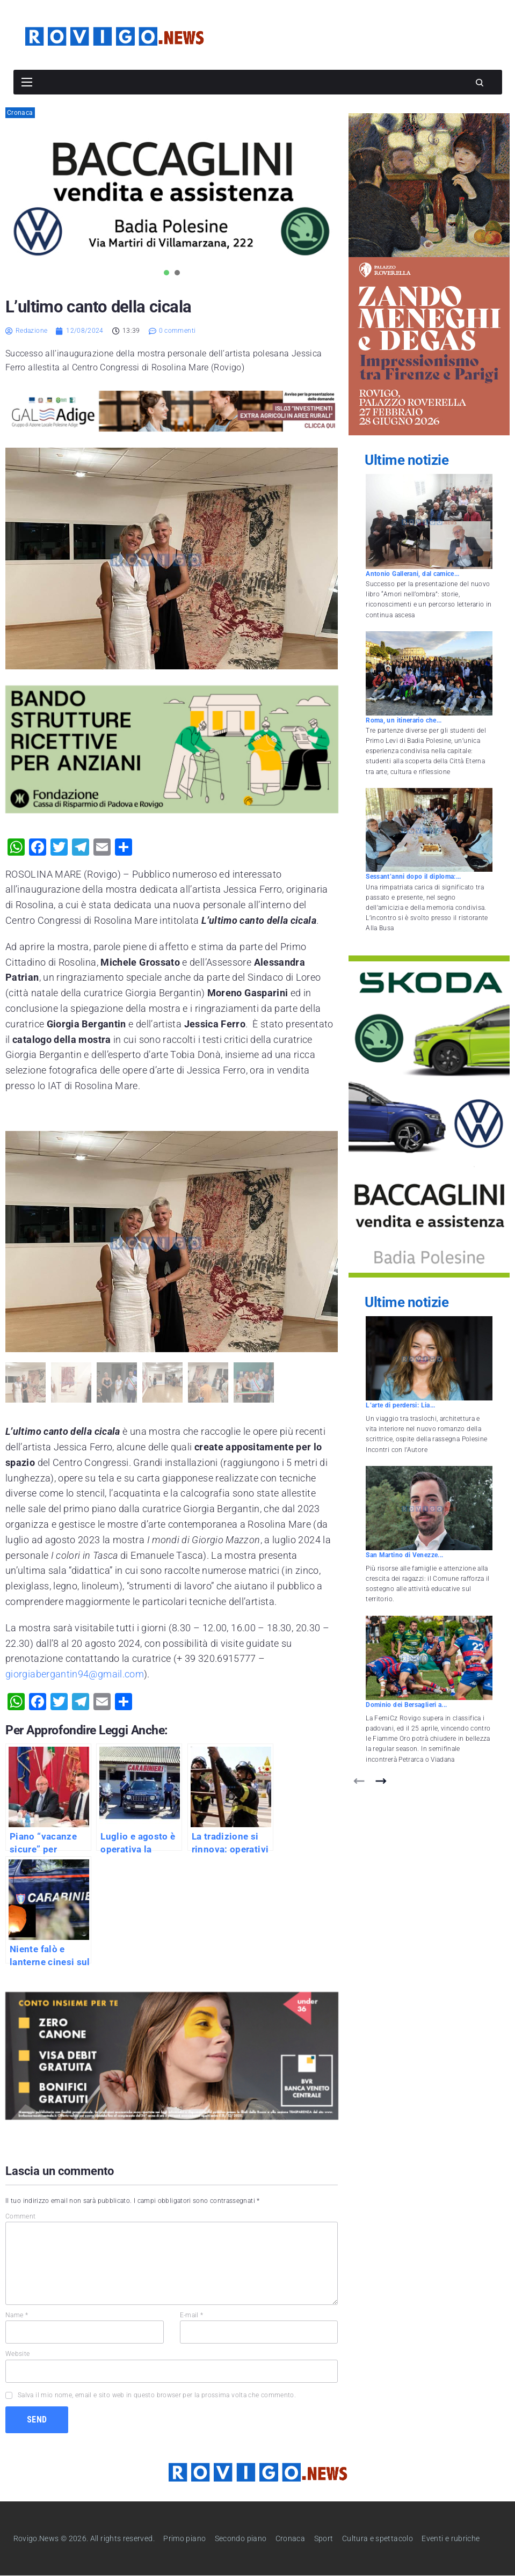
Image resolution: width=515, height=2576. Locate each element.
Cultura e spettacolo (377, 2538)
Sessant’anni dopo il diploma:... (413, 876)
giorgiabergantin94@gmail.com (74, 1674)
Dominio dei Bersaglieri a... (406, 1705)
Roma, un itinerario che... (403, 720)
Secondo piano (241, 2538)
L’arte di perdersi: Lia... (400, 1405)
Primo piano (184, 2538)
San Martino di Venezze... (404, 1555)
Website (17, 2354)
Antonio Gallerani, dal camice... (413, 574)
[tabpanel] (172, 198)
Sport (323, 2538)
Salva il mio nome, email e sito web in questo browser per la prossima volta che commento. (157, 2395)
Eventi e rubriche (451, 2538)
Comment (20, 2216)
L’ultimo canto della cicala (98, 307)
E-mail (192, 2315)
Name (16, 2315)
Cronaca (20, 112)
